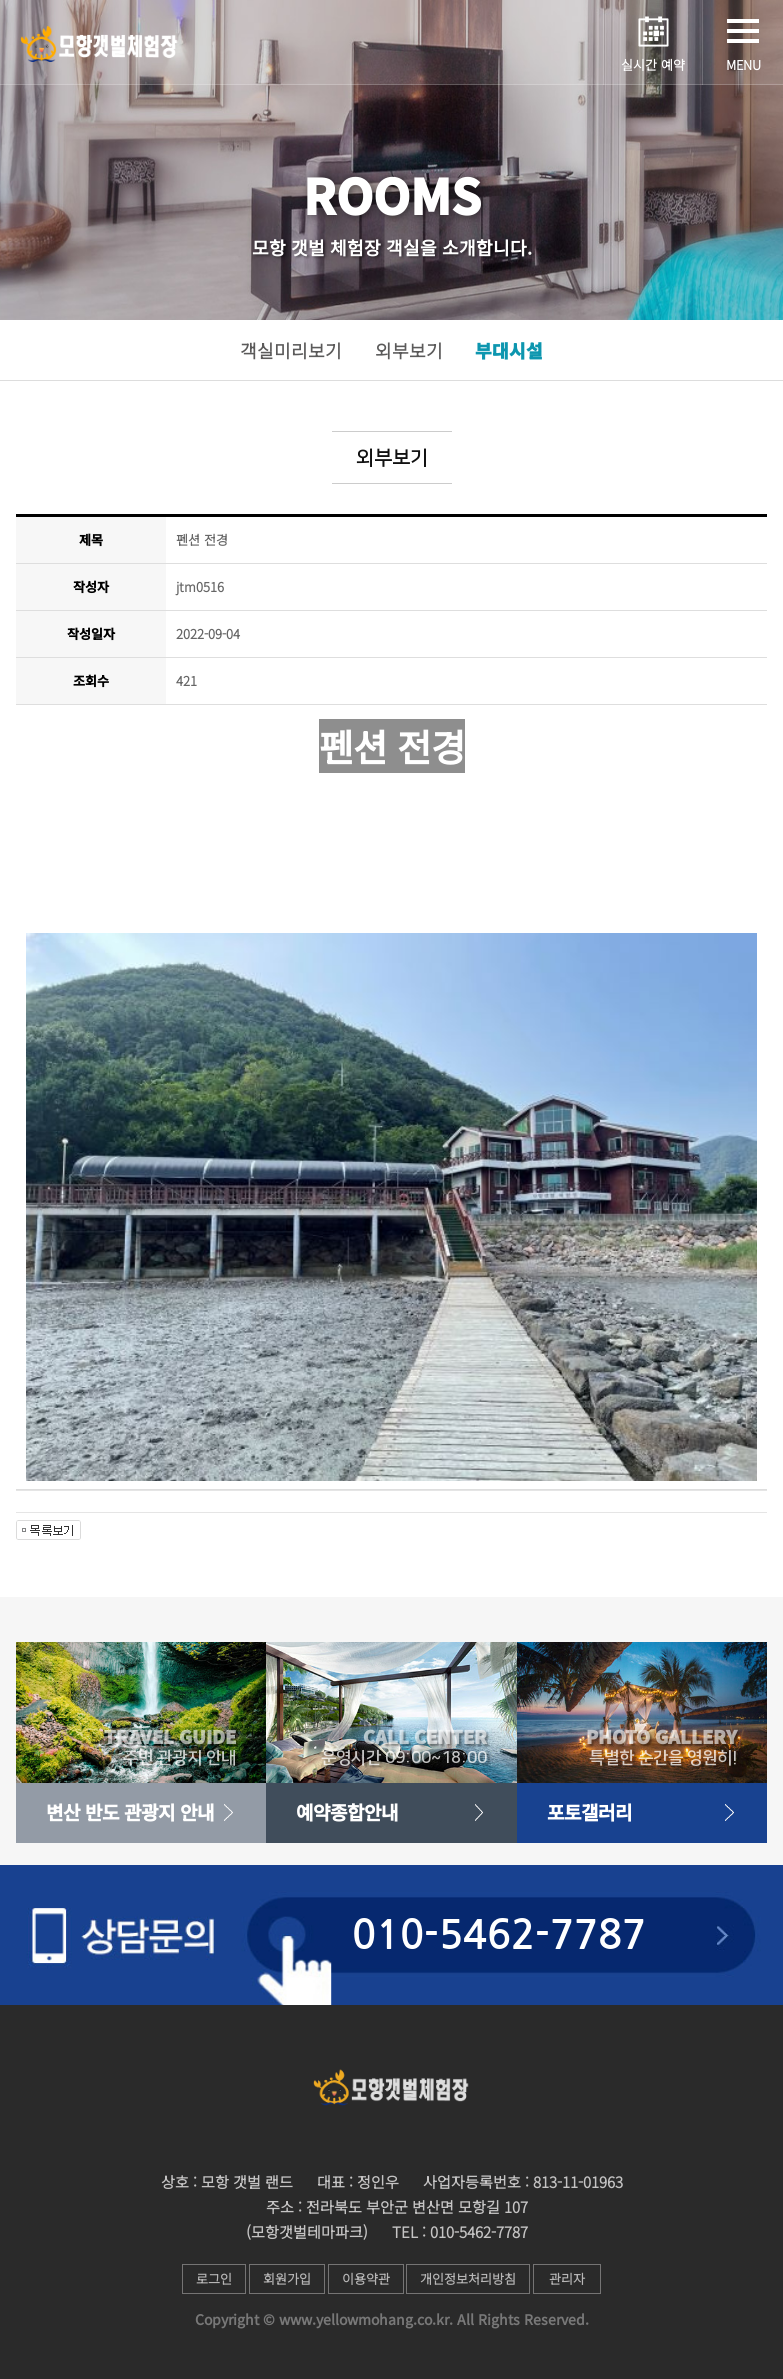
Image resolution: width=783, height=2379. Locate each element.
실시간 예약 (653, 64)
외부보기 (409, 350)
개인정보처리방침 (474, 2278)
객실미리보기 (291, 350)
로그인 (209, 2278)
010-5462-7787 (499, 1935)
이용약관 (368, 2278)
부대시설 (509, 350)
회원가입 (285, 2278)
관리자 (575, 2278)
